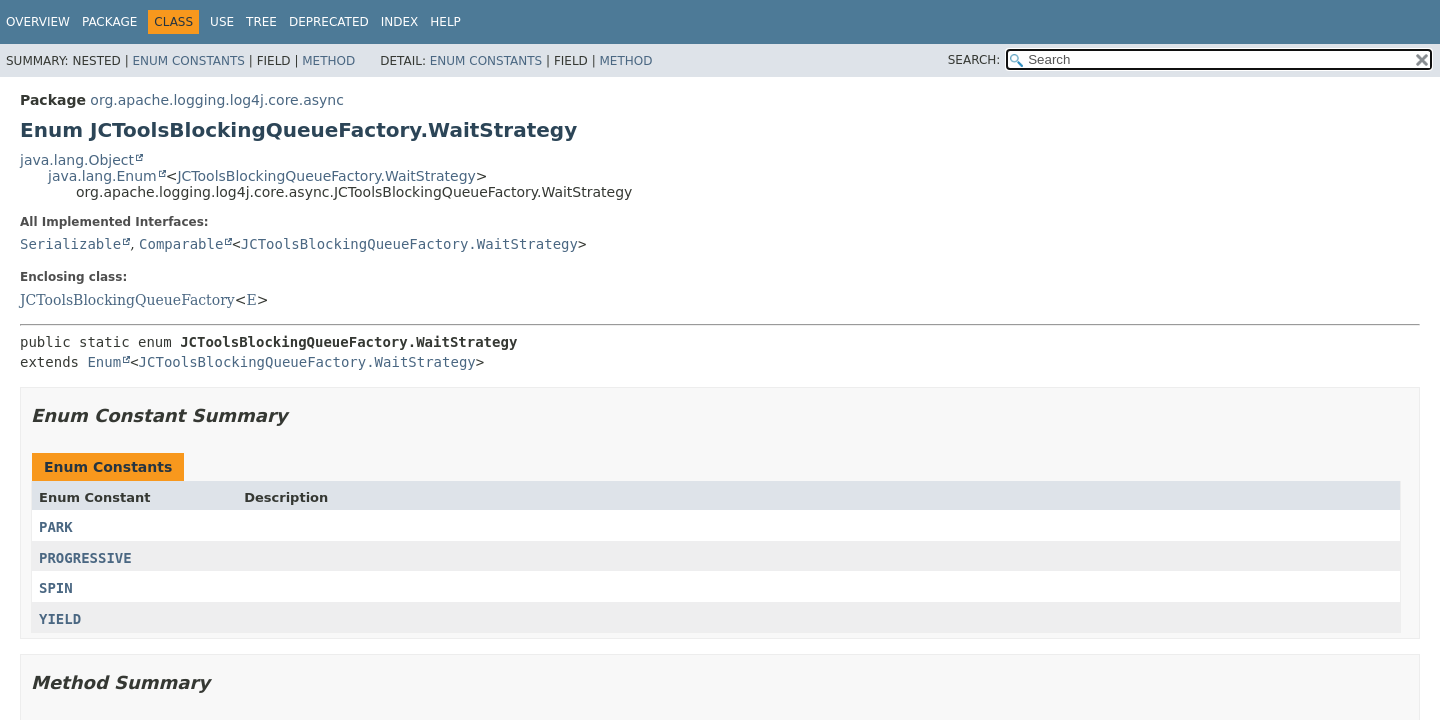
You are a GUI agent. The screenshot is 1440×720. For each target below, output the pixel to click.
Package (109, 22)
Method (328, 61)
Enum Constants (188, 61)
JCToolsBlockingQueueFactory (127, 300)
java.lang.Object (77, 160)
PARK (56, 527)
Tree (261, 22)
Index (400, 22)
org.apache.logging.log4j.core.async (217, 100)
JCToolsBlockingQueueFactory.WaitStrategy (326, 176)
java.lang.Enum (102, 176)
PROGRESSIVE (85, 558)
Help (445, 22)
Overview (38, 22)
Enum (104, 362)
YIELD (60, 619)
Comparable (181, 244)
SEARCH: (974, 60)
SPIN (56, 588)
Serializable (70, 244)
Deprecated (329, 22)
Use (222, 22)
